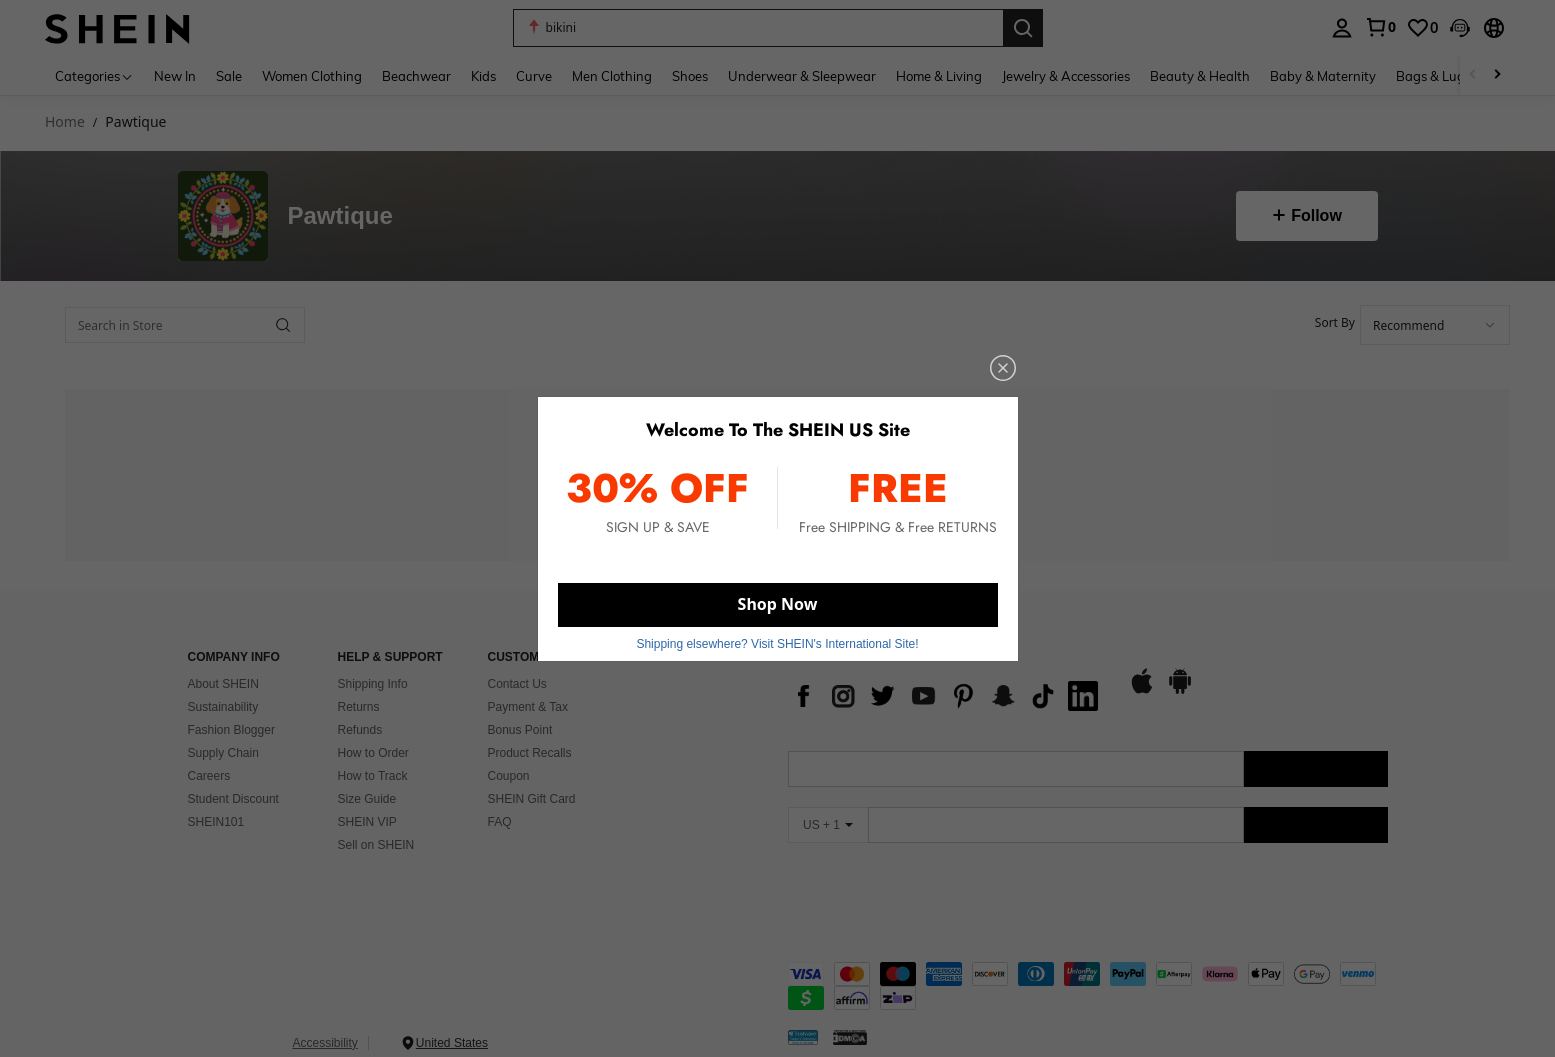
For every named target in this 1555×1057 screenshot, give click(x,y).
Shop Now (777, 591)
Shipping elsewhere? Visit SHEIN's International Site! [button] (777, 624)
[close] (964, 394)
